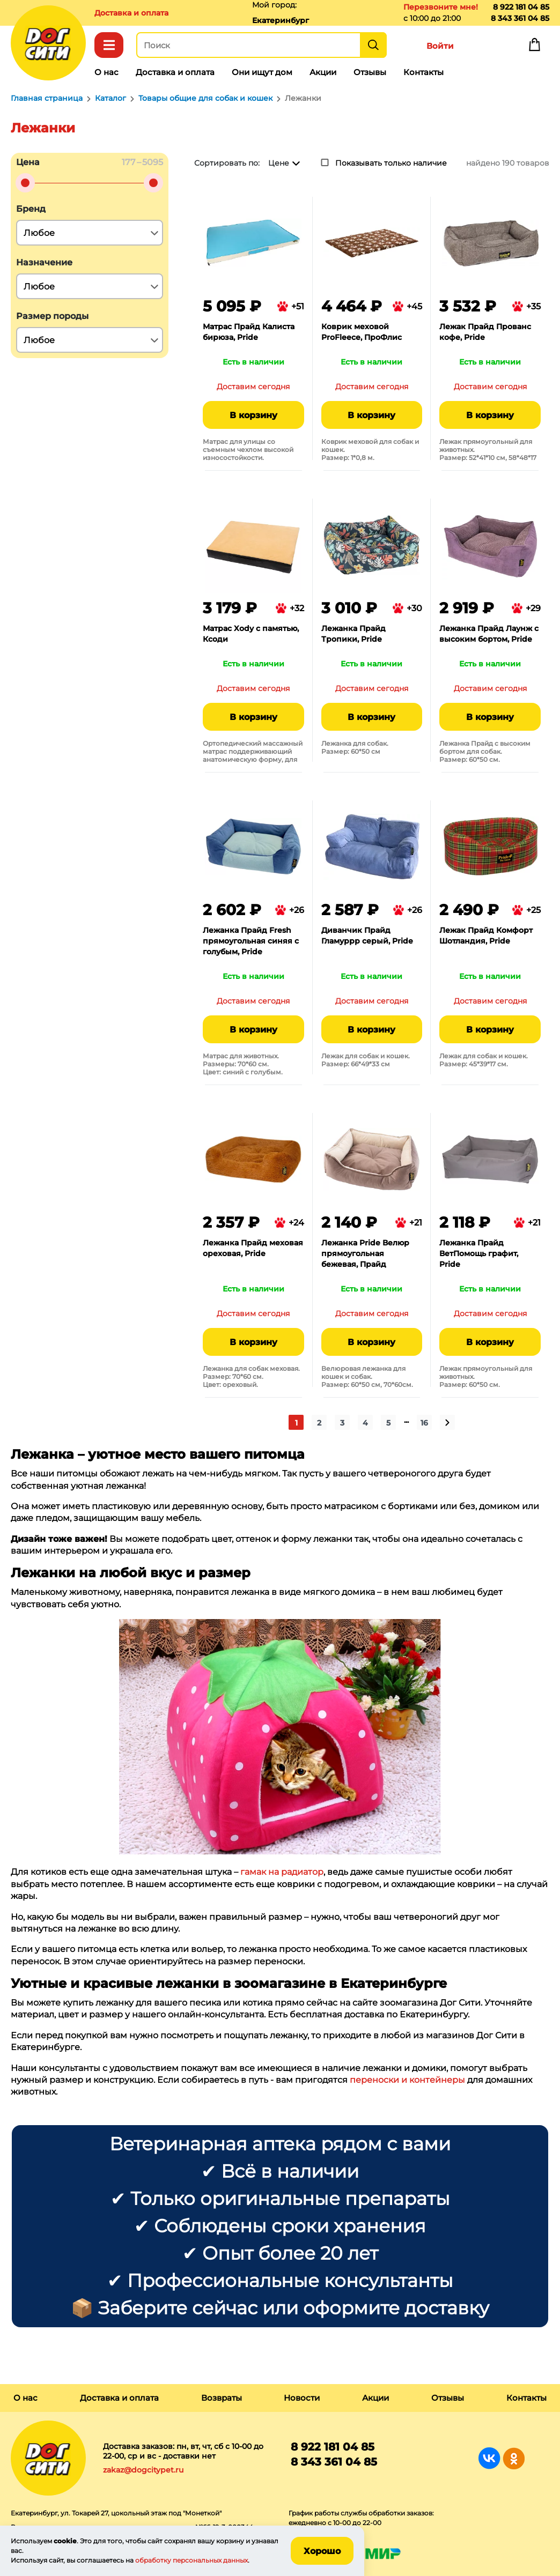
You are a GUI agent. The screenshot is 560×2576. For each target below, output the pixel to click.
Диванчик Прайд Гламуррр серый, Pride (367, 935)
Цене (278, 163)
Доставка (131, 13)
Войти (440, 46)
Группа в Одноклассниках (514, 2458)
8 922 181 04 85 (521, 7)
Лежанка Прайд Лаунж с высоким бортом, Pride (489, 633)
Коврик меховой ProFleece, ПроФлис (361, 332)
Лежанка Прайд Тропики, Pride (353, 633)
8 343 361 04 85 (520, 18)
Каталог (108, 45)
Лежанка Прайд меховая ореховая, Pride (253, 1248)
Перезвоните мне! (440, 7)
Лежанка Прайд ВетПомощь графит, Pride (478, 1253)
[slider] (25, 182)
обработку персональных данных (191, 2560)
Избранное (487, 47)
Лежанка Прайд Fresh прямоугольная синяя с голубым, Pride (251, 940)
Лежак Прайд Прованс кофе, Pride (485, 332)
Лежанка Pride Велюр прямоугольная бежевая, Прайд (365, 1253)
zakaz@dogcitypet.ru (143, 2470)
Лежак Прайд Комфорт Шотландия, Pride (486, 935)
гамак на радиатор (281, 1872)
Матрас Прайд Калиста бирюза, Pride (248, 332)
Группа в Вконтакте (489, 2458)
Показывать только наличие (391, 163)
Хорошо (322, 2551)
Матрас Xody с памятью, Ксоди (251, 633)
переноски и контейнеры (407, 2080)
